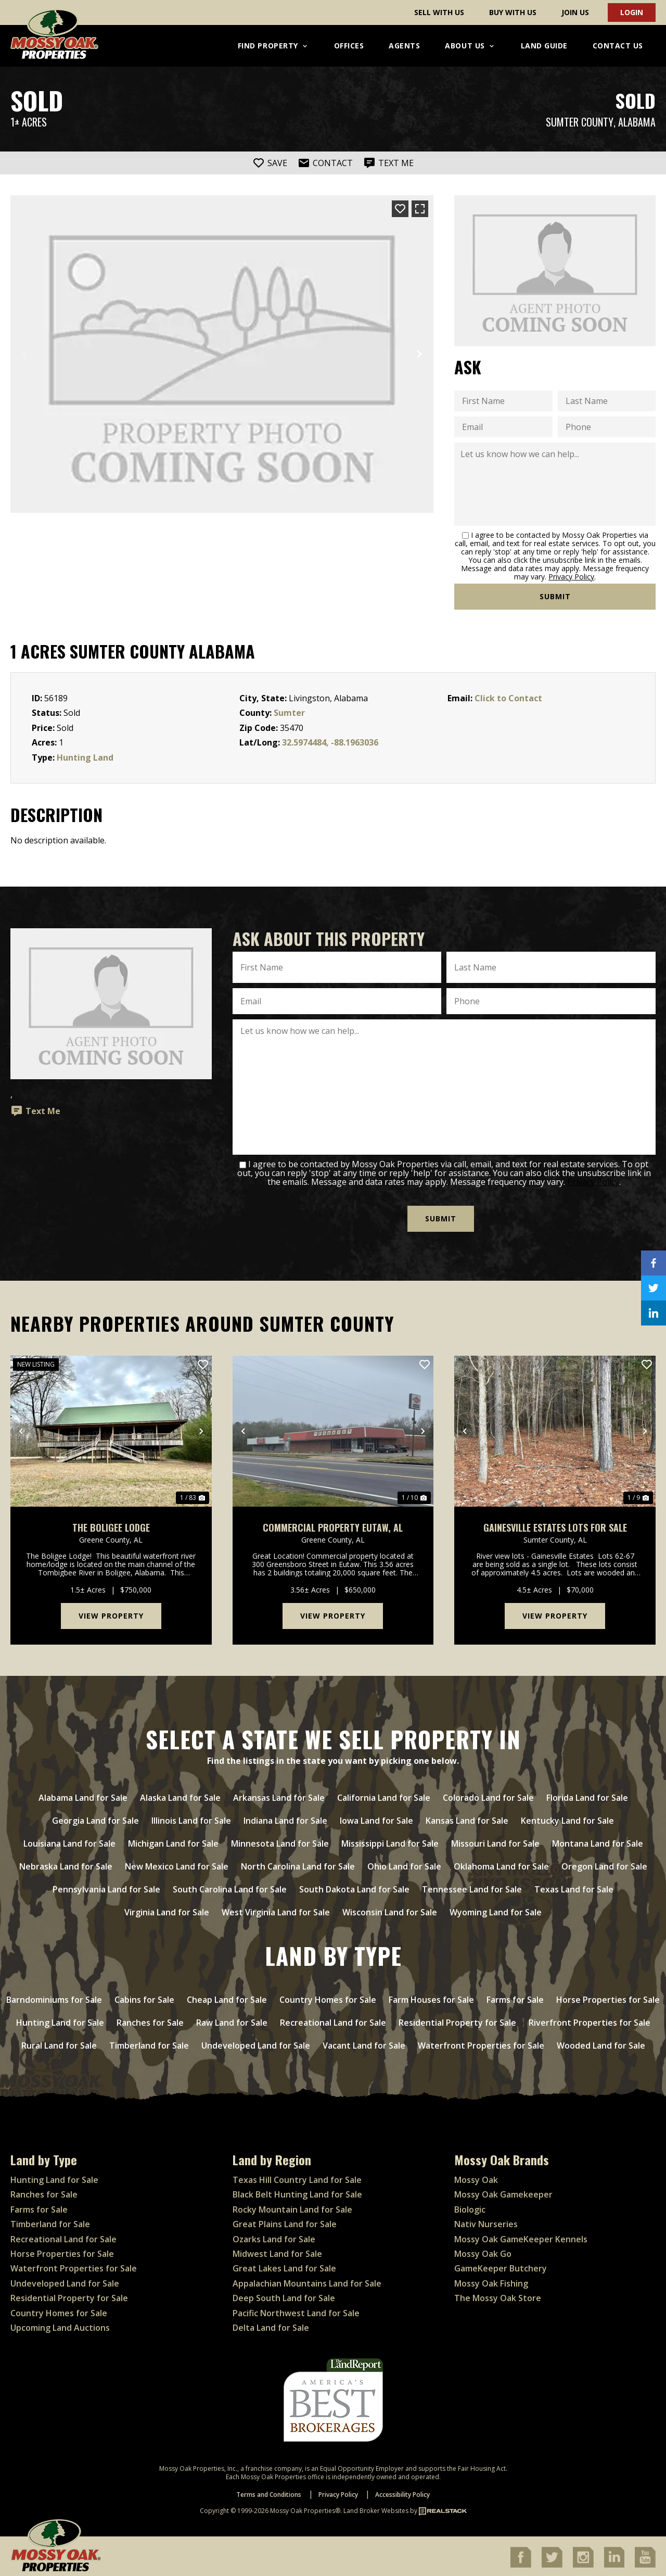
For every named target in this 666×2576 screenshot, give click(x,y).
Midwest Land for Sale (277, 2251)
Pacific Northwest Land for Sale (296, 2311)
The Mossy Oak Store (497, 2296)
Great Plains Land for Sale (285, 2222)
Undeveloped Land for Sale (64, 2281)
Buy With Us (512, 12)
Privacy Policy (571, 577)
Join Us (575, 12)
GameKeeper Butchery (500, 2266)
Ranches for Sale (44, 2193)
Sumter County (579, 122)
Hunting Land (85, 757)
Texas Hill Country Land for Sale (297, 2177)
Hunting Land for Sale (54, 2177)
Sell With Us (439, 12)
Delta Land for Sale (271, 2325)
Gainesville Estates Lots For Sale (555, 1525)
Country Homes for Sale (58, 2311)
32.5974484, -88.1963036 (330, 742)
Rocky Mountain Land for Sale (292, 2207)
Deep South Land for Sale (284, 2296)
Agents (404, 45)
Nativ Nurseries (486, 2222)
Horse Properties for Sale (62, 2251)
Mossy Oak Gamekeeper (503, 2193)
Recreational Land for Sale (63, 2237)
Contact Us (618, 45)
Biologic (469, 2207)
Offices (349, 45)
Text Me (35, 1111)
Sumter (289, 712)
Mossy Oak (476, 2177)
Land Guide (544, 45)
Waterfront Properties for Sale (73, 2266)
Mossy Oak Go (482, 2251)
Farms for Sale (39, 2207)
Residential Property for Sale (69, 2296)
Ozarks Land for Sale (274, 2237)
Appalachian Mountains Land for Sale (307, 2281)
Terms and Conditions (268, 2493)
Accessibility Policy (402, 2493)
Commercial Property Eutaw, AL (333, 1525)
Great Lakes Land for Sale (284, 2266)
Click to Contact (508, 698)
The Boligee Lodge (111, 1525)
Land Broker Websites (375, 2509)
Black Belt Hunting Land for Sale (297, 2193)
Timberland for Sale (50, 2222)
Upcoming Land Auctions (60, 2325)
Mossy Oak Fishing (491, 2281)
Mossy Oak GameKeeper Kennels (520, 2237)
